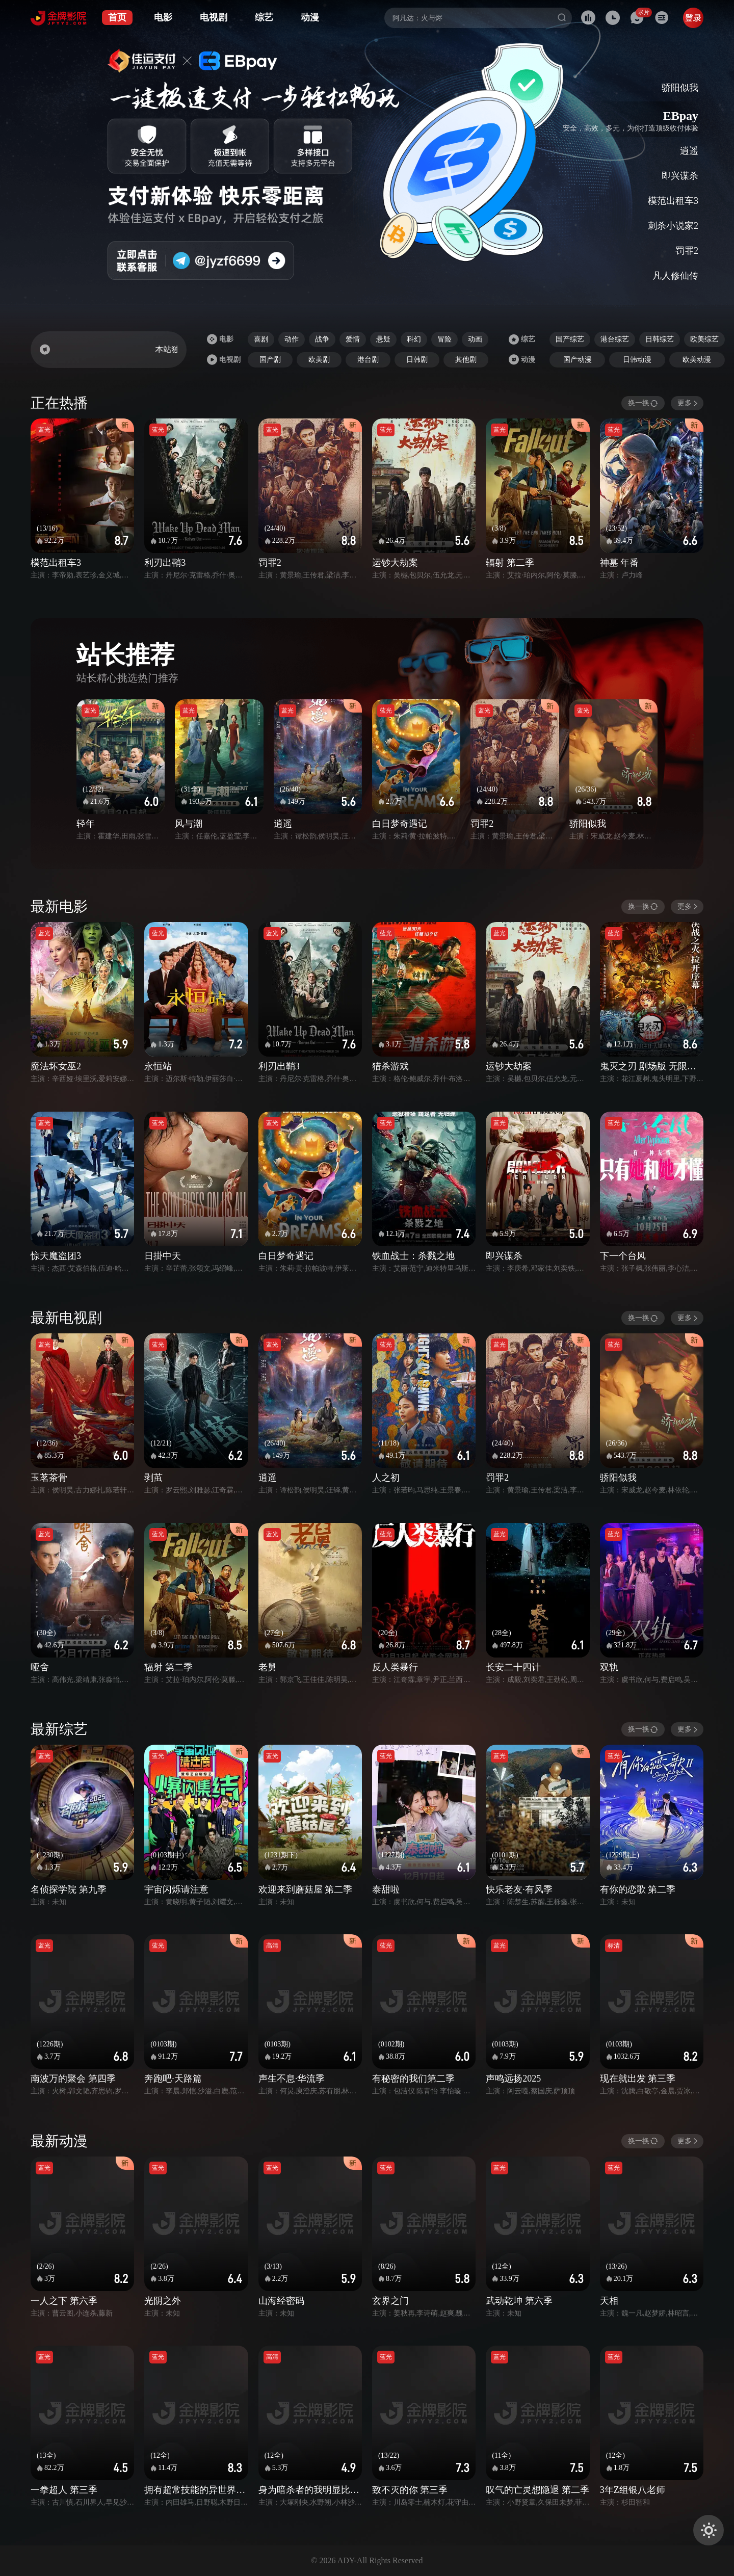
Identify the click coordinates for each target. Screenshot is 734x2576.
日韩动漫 (637, 359)
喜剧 (261, 339)
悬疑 (383, 339)
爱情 (353, 339)
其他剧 (466, 359)
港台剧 (368, 359)
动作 (291, 339)
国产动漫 (577, 359)
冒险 (444, 339)
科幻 (414, 339)
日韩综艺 (659, 339)
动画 (475, 339)
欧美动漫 (697, 359)
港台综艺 (614, 339)
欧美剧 (319, 359)
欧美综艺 (704, 339)
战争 (322, 339)
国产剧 (270, 359)
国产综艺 (570, 339)
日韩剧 (417, 359)
